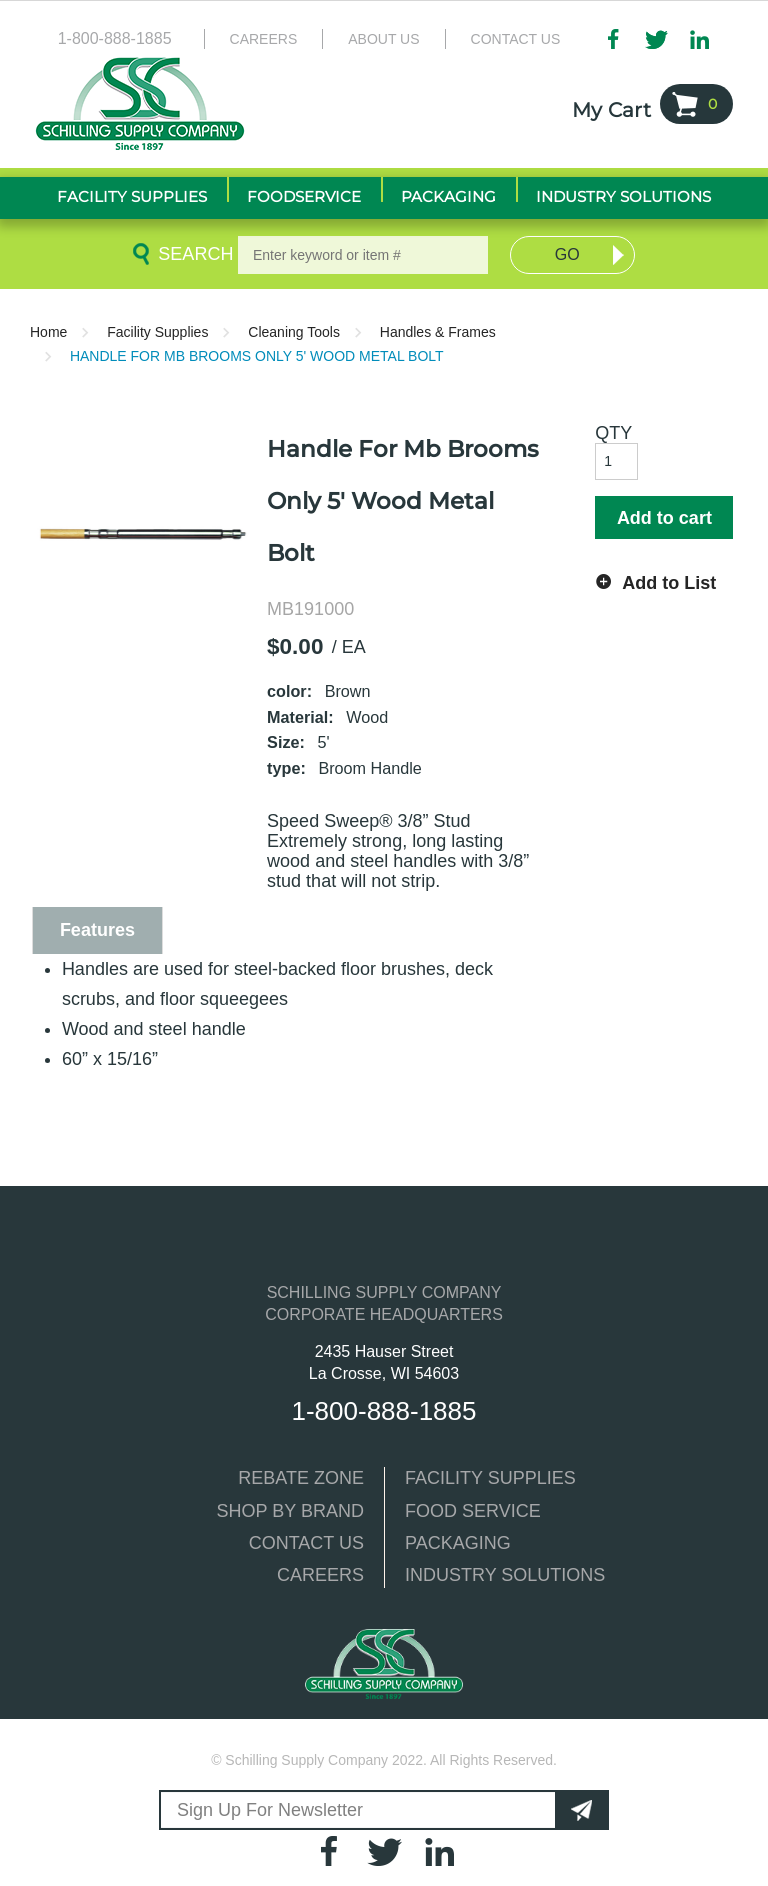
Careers (264, 39)
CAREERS (320, 1575)
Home (48, 332)
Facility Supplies (157, 332)
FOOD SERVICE (473, 1511)
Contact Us (516, 39)
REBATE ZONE (301, 1478)
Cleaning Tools (294, 332)
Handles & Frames (438, 332)
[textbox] (363, 255)
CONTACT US (306, 1543)
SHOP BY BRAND (290, 1511)
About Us (383, 39)
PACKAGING (458, 1543)
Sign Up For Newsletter (270, 1810)
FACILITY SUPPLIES (490, 1478)
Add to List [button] (669, 583)
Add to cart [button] (664, 518)
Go (567, 254)
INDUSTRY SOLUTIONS (505, 1575)
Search (192, 254)
